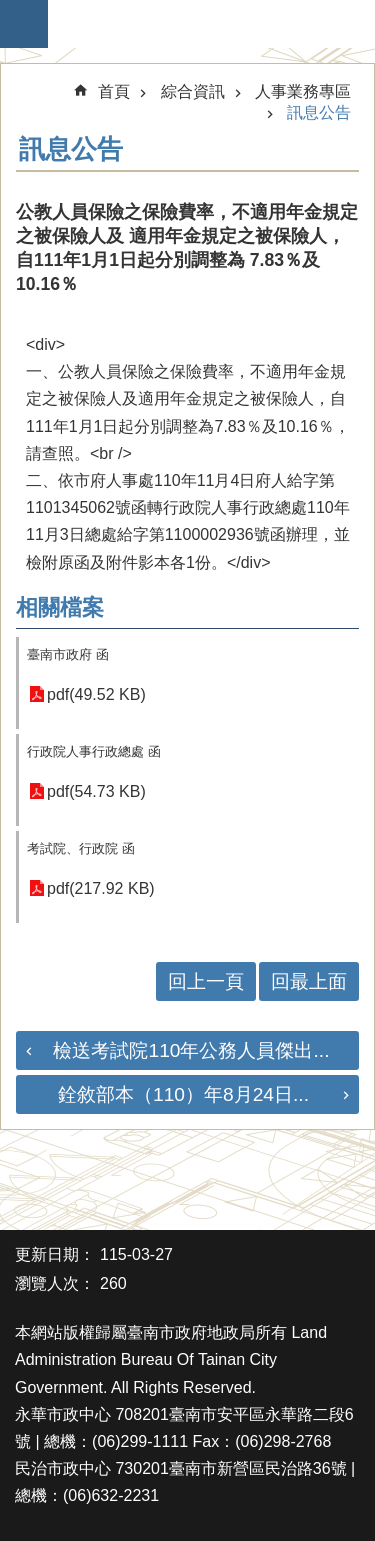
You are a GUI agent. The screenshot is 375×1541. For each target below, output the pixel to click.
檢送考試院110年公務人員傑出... (191, 1050)
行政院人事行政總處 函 (94, 751)
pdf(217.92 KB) (101, 888)
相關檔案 (60, 607)
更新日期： (55, 1254)
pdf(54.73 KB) (96, 791)
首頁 (114, 91)
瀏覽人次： (55, 1283)
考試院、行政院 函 (81, 848)
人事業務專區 (303, 91)
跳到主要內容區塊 (10, 10)
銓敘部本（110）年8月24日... (183, 1094)
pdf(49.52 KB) (96, 694)
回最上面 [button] (309, 981)
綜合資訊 (193, 91)
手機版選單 (24, 24)
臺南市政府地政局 (197, 24)
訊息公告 (319, 112)
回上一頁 (206, 981)
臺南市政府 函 (68, 654)
